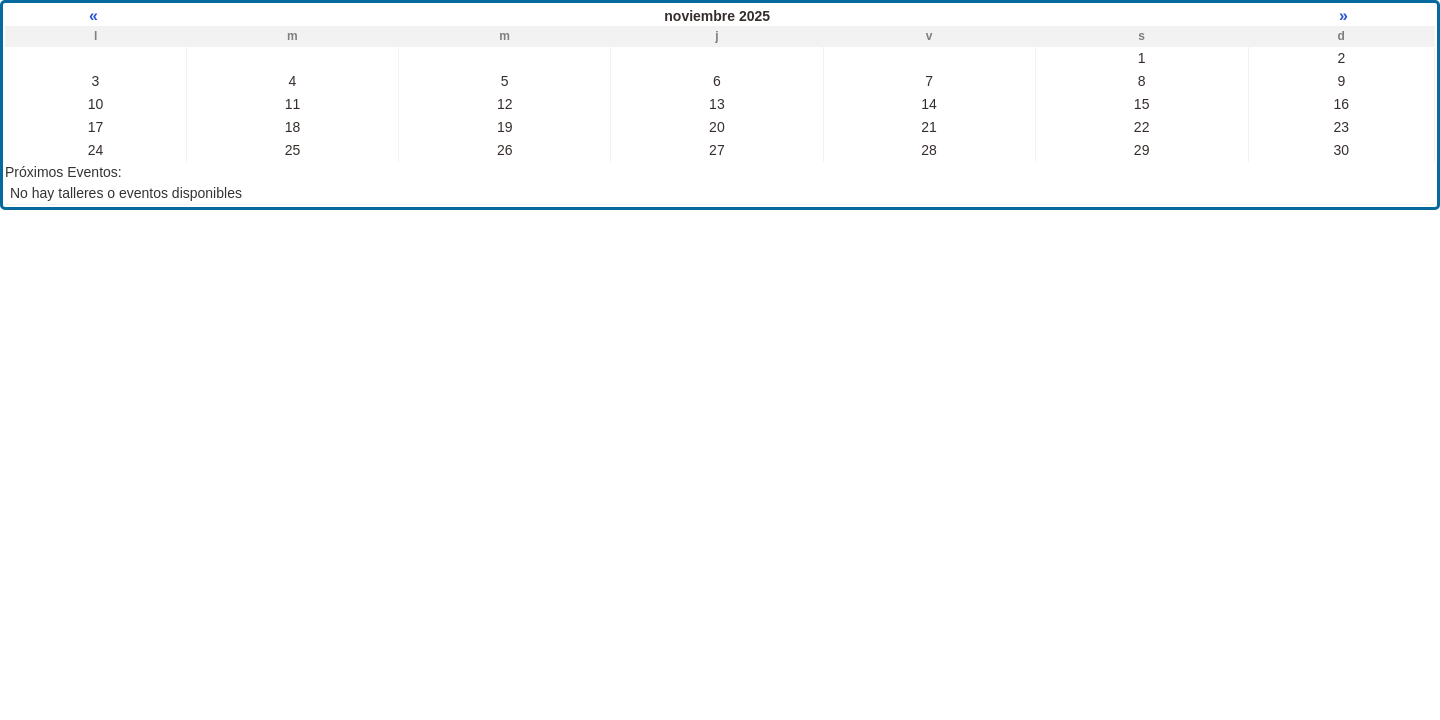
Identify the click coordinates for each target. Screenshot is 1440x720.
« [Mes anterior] (95, 15)
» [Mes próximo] (1341, 15)
